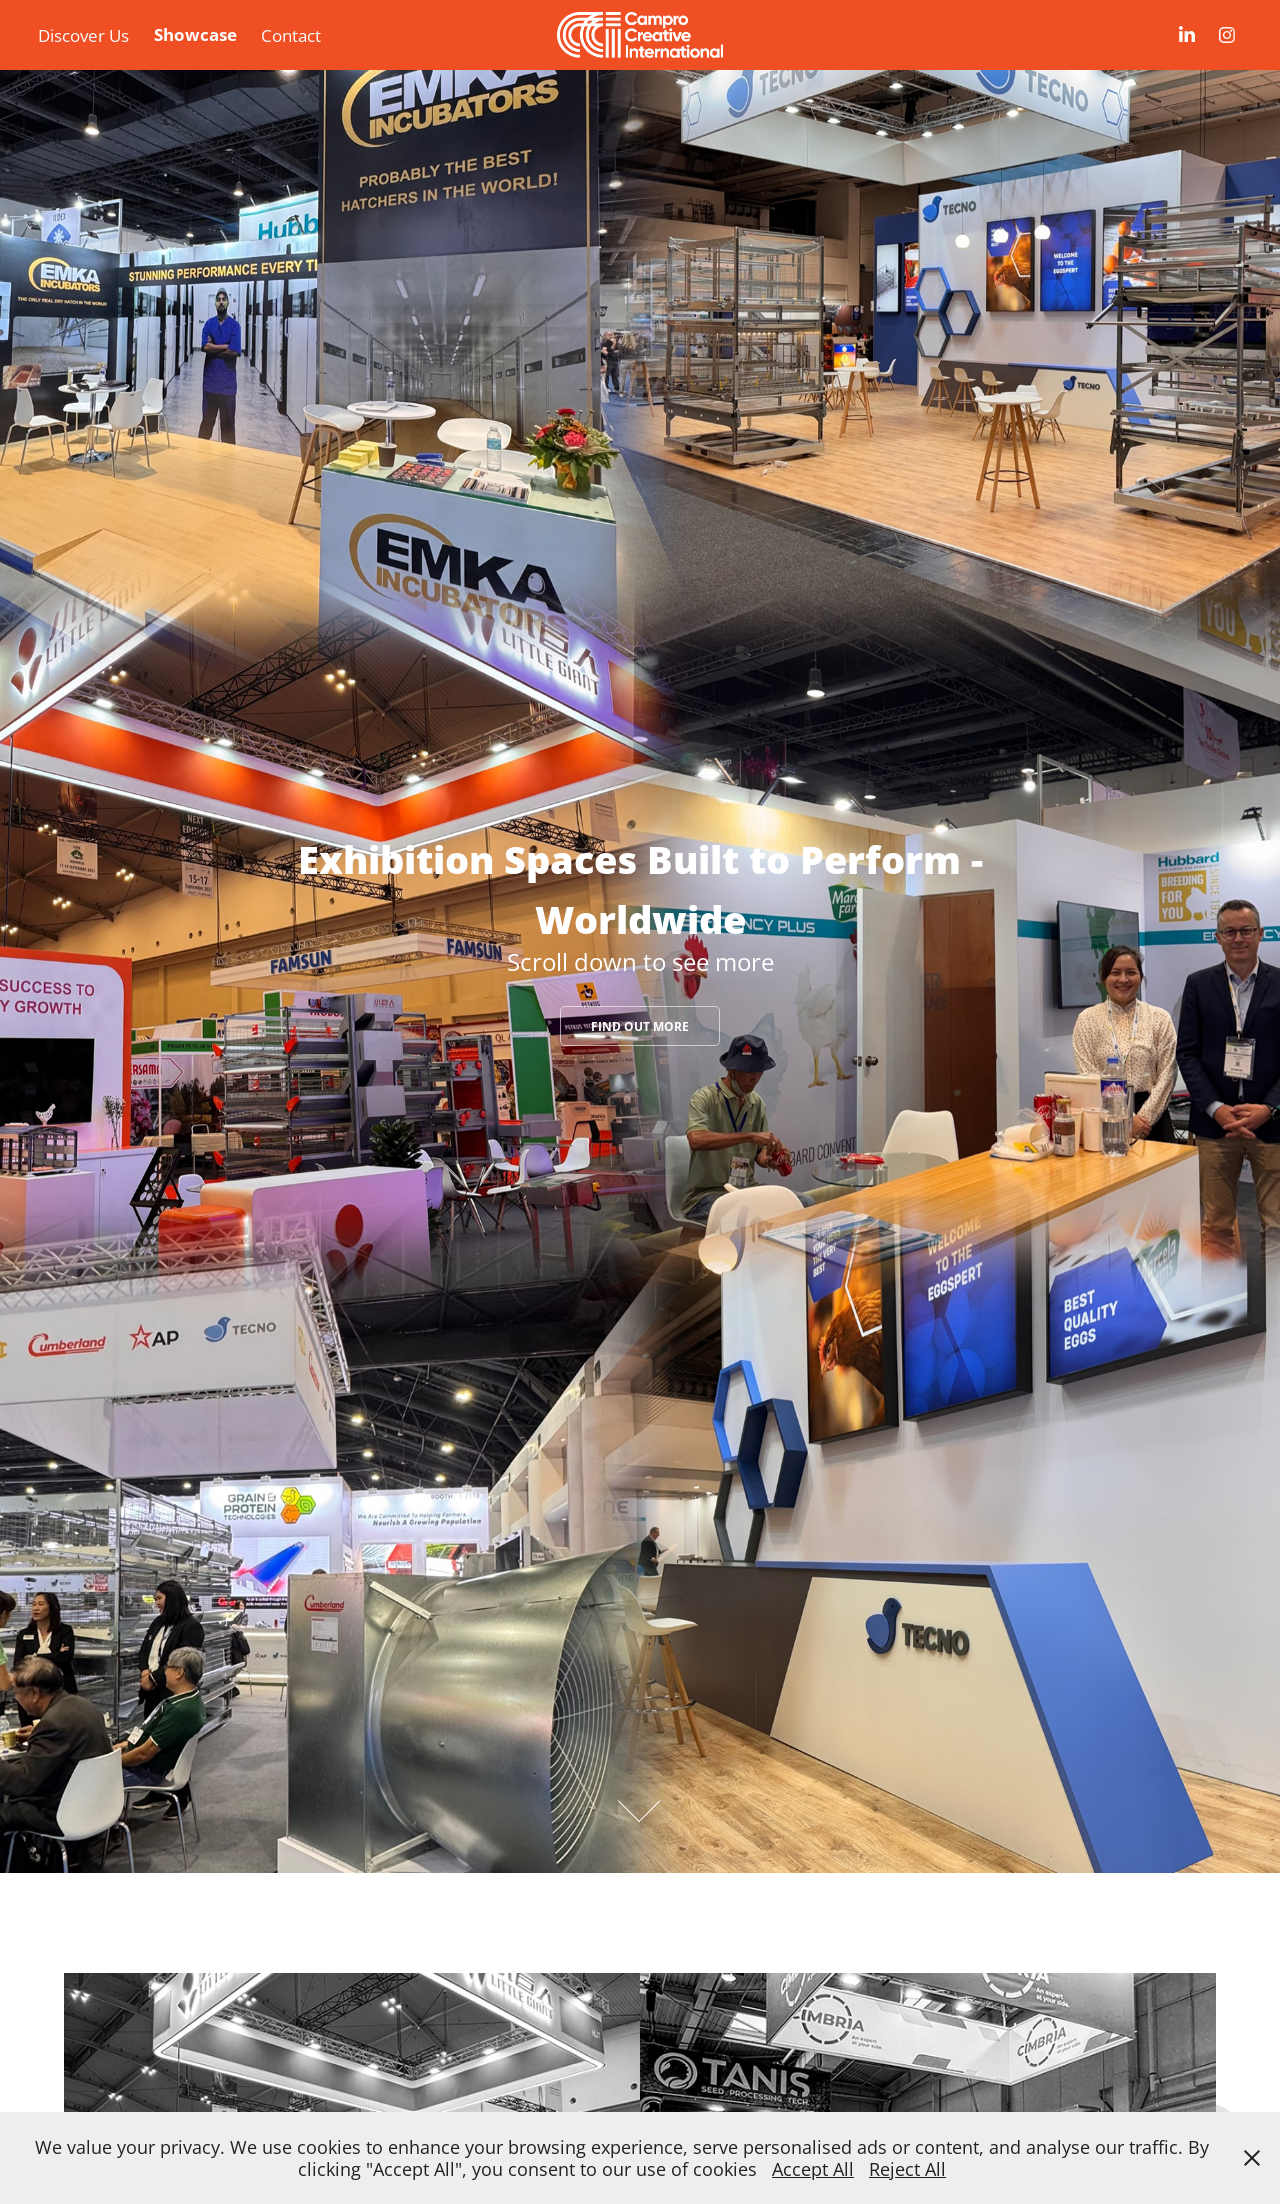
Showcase (195, 34)
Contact (291, 35)
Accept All (813, 2169)
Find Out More (640, 1026)
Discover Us (83, 35)
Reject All (907, 2169)
